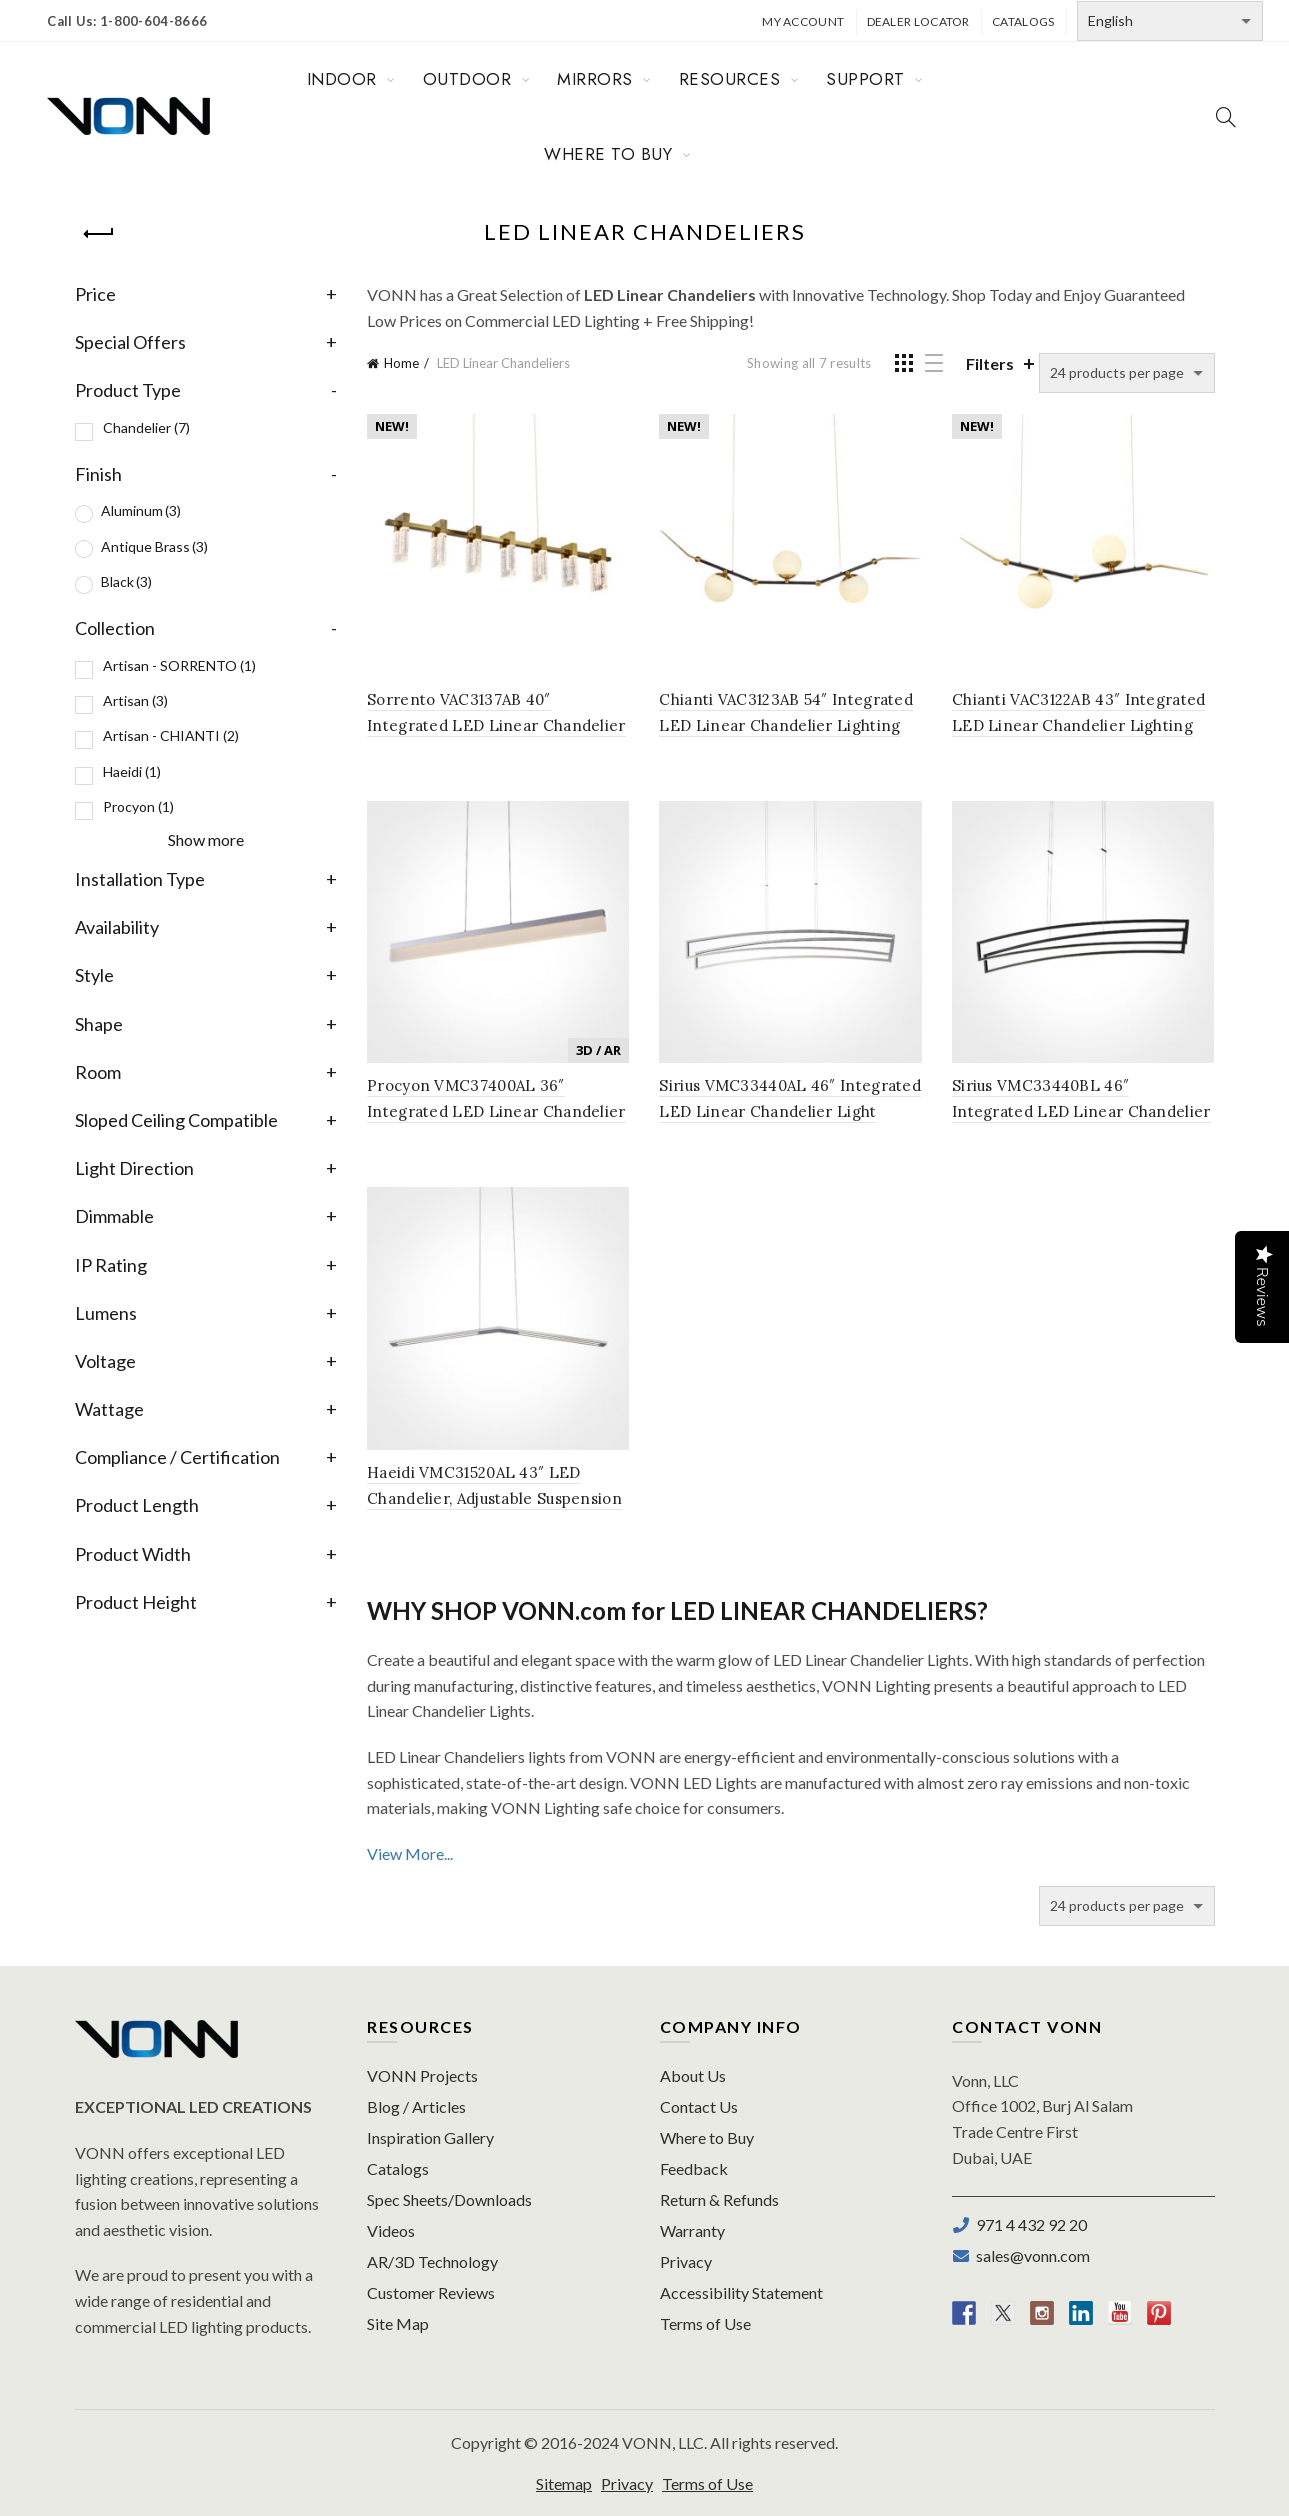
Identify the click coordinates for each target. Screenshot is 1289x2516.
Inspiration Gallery (430, 2137)
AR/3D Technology (432, 2261)
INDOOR (342, 79)
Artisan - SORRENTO (179, 665)
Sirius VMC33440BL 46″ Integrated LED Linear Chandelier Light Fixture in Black (1081, 1111)
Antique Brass (154, 546)
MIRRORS (595, 79)
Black (126, 581)
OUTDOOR (467, 79)
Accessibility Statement (741, 2292)
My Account (803, 21)
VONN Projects (422, 2075)
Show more (206, 839)
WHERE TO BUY (608, 154)
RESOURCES (730, 79)
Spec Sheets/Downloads (449, 2199)
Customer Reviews (431, 2292)
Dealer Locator (918, 21)
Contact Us (699, 2106)
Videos (391, 2230)
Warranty (692, 2230)
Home (401, 363)
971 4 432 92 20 (1028, 2224)
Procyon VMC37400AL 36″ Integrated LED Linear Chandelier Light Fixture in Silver (496, 1111)
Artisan (135, 700)
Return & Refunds (719, 2199)
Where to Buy (707, 2137)
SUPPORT (865, 79)
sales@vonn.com (1030, 2255)
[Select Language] (1170, 21)
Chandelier (146, 427)
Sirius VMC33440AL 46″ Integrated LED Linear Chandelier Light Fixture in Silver (790, 1111)
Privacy (686, 2261)
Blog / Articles (416, 2106)
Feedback (694, 2168)
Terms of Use (705, 2323)
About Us (693, 2075)
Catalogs (1023, 21)
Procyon (138, 806)
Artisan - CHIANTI (171, 735)
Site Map (398, 2323)
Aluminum (141, 510)
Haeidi (132, 771)
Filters (990, 363)
